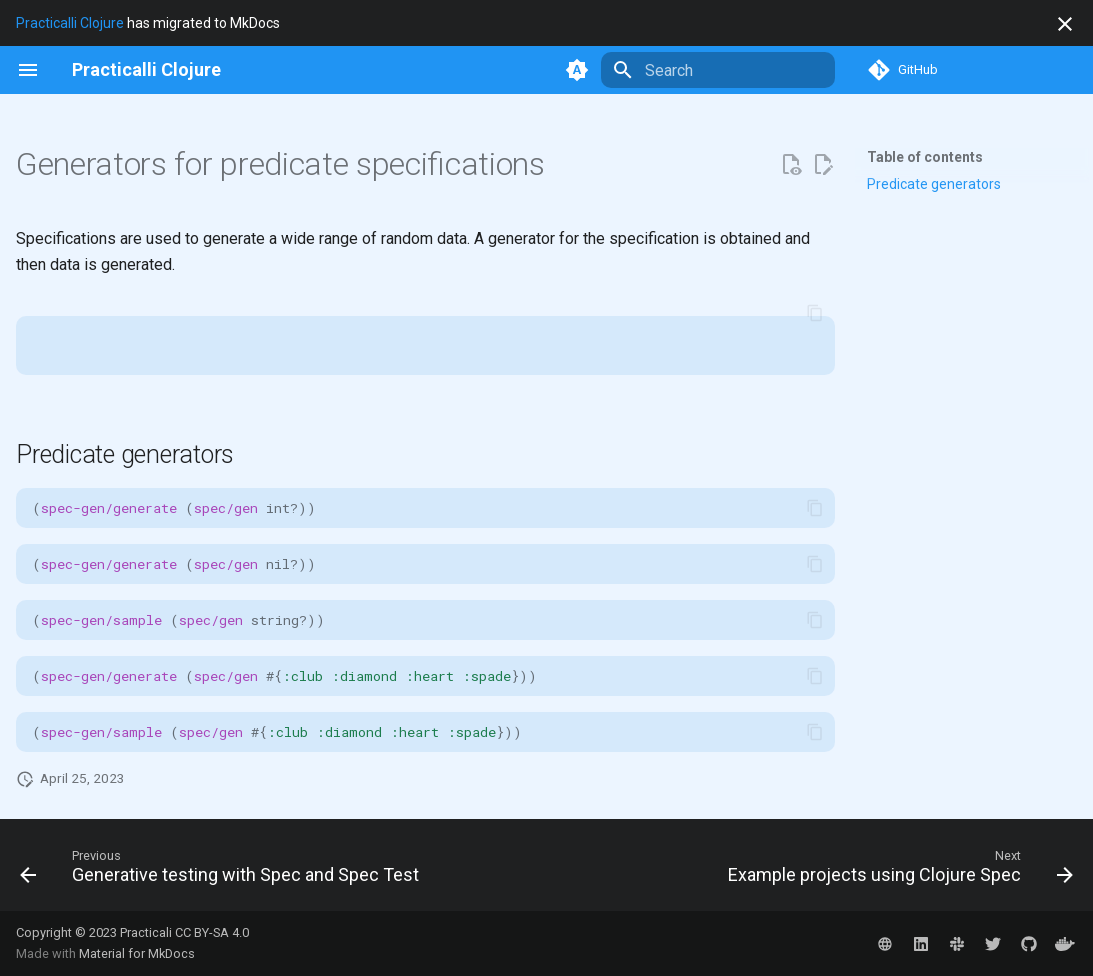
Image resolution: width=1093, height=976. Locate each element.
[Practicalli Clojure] (146, 70)
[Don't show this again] (1065, 24)
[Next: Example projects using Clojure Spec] (897, 871)
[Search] (718, 70)
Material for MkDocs (137, 953)
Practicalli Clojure (70, 23)
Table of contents (925, 157)
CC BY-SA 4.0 (212, 932)
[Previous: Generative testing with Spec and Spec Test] (223, 871)
